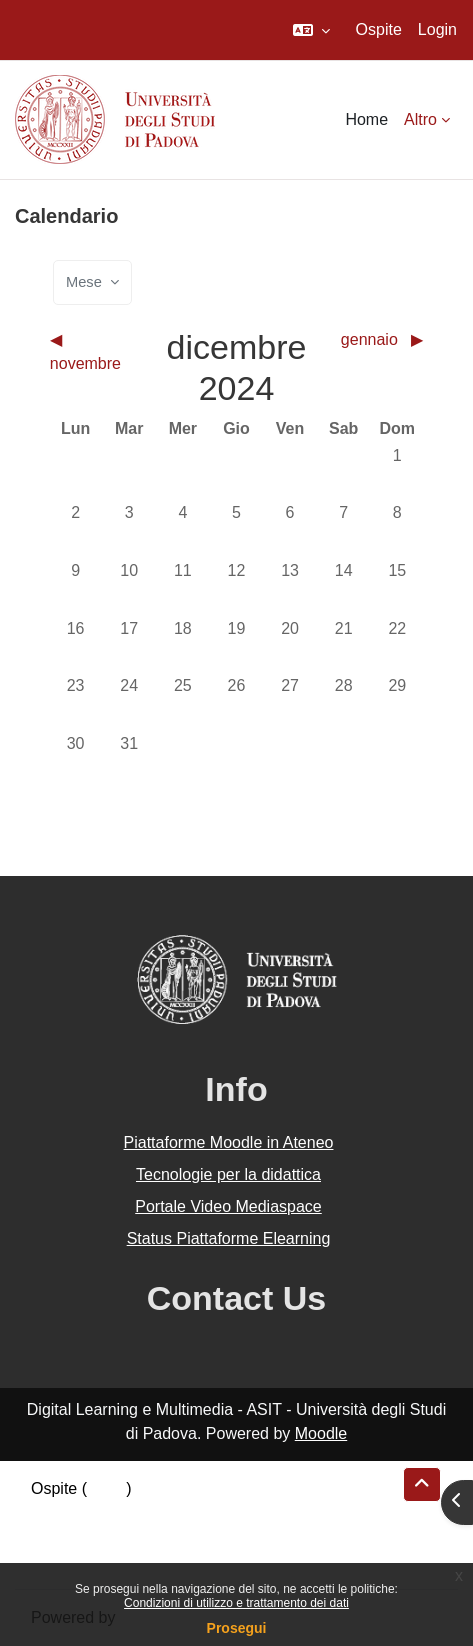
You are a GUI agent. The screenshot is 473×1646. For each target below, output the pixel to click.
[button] (311, 30)
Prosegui (237, 1628)
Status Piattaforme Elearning (229, 1238)
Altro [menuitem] (420, 119)
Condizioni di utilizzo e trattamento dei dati (236, 1603)
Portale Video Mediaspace (228, 1206)
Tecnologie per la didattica (228, 1174)
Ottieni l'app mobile (99, 1560)
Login (437, 29)
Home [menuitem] (366, 119)
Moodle (321, 1433)
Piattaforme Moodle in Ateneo (229, 1142)
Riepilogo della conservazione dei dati (165, 1512)
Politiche (61, 1536)
